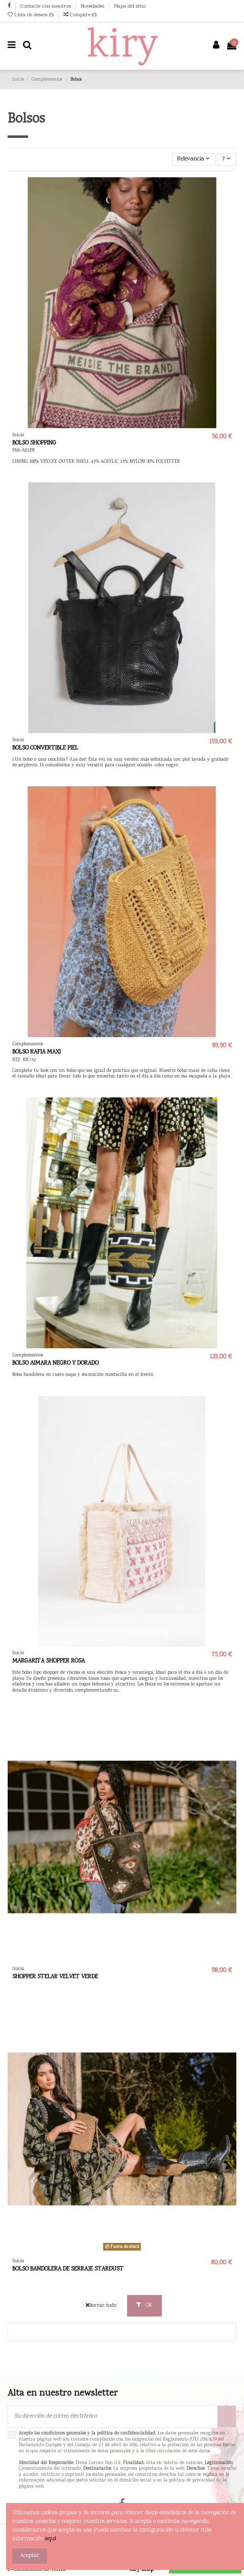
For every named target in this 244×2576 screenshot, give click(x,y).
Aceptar (29, 2555)
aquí (50, 2539)
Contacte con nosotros (46, 6)
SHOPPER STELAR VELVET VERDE (55, 1977)
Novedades (93, 6)
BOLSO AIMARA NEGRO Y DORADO (55, 1363)
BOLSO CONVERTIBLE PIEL (45, 748)
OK (144, 2305)
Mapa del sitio (129, 6)
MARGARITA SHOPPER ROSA (48, 1661)
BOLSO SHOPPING (34, 443)
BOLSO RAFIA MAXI (36, 1052)
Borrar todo (100, 2305)
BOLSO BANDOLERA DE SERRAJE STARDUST (68, 2269)
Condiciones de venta (39, 2570)
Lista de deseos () (31, 15)
